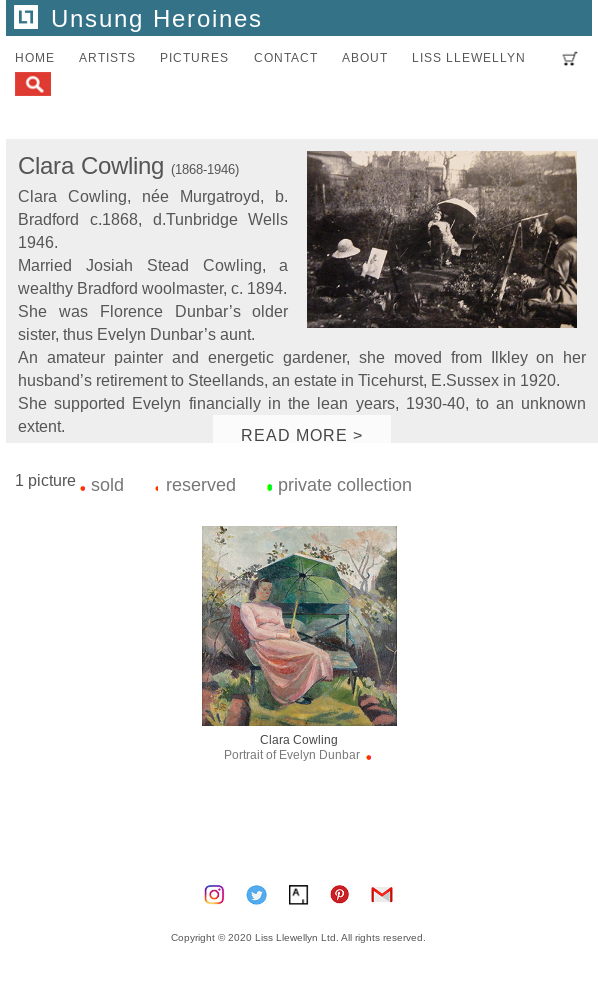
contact (286, 57)
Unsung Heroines (138, 19)
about (365, 57)
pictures (194, 57)
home (35, 57)
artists (107, 57)
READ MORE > (302, 435)
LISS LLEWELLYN (469, 57)
